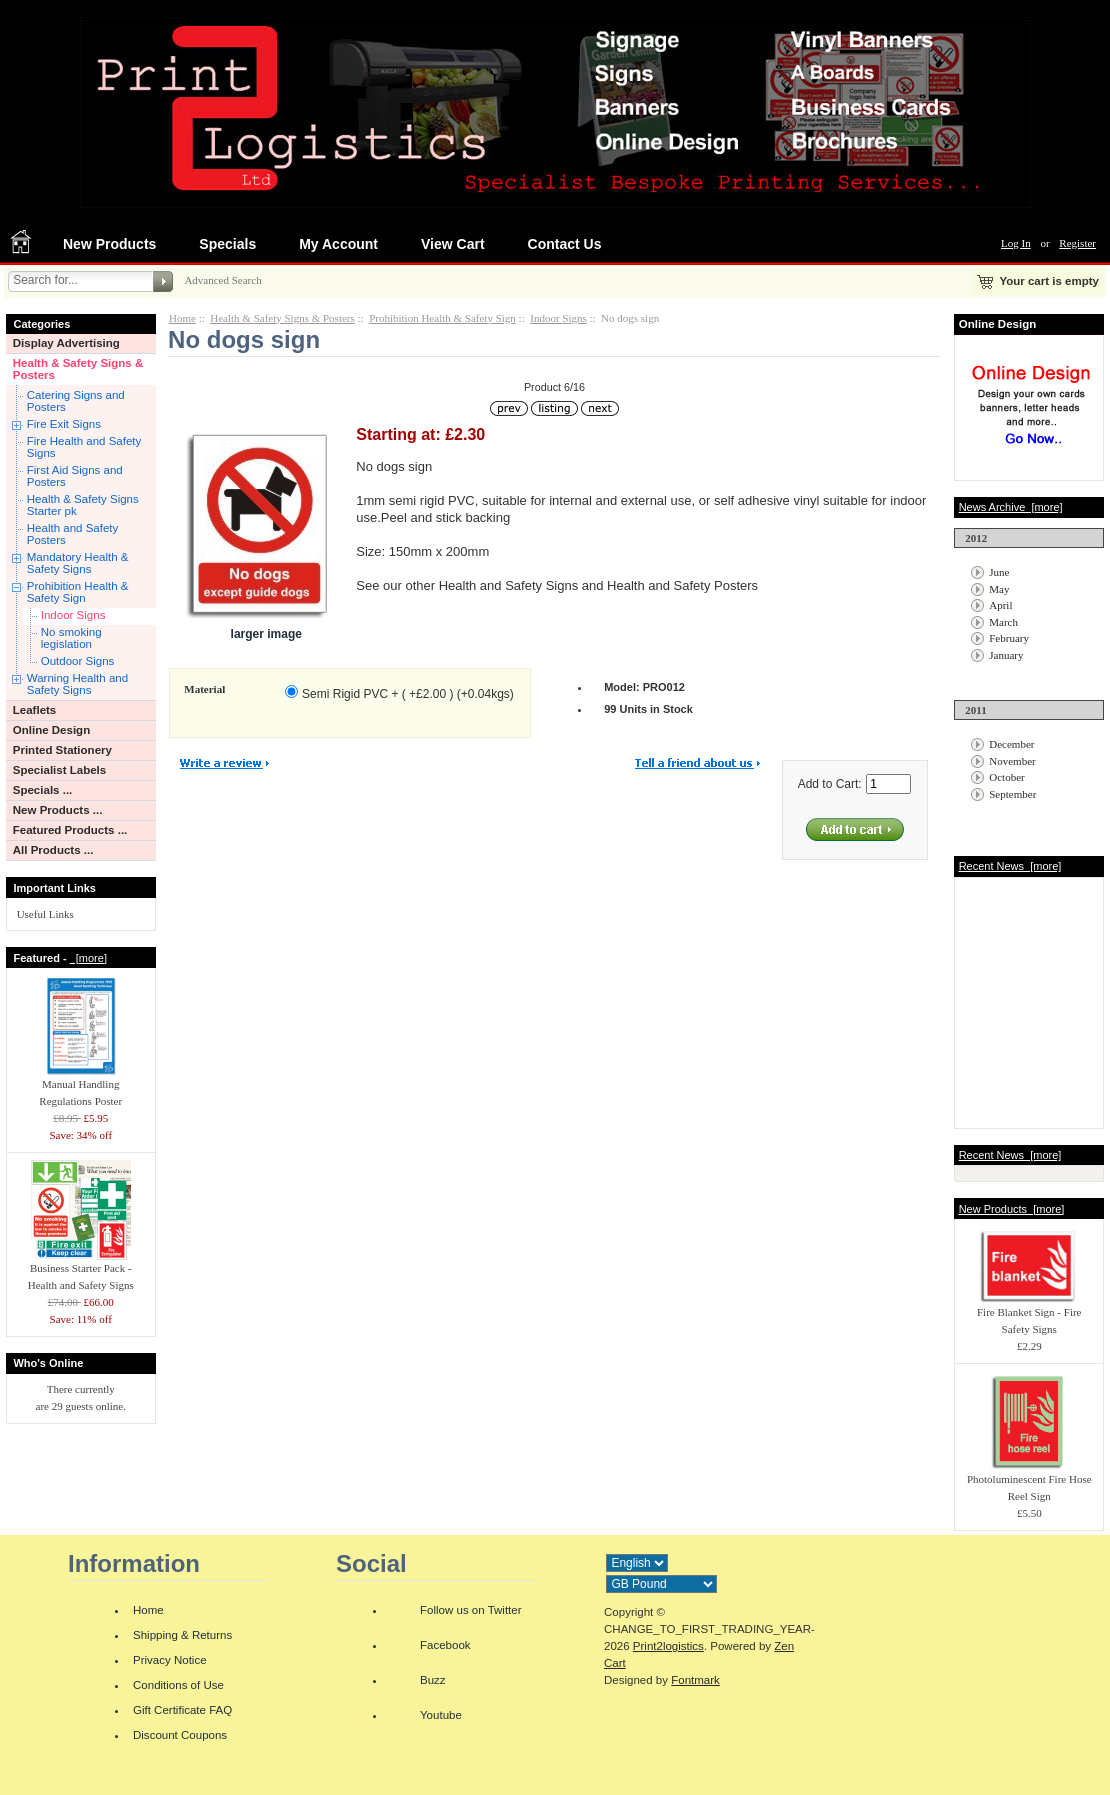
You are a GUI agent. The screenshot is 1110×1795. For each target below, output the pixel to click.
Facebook (445, 1645)
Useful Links (45, 914)
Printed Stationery (62, 750)
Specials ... (43, 790)
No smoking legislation (71, 638)
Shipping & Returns (182, 1635)
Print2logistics (668, 1646)
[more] (88, 958)
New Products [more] (1012, 1209)
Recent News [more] (1010, 866)
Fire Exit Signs (64, 424)
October (1006, 777)
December (1011, 744)
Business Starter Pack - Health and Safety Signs (81, 1270)
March (1003, 622)
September (1012, 794)
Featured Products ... (70, 830)
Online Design (51, 730)
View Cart (453, 244)
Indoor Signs (73, 615)
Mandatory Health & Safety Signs (78, 563)
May (999, 589)
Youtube (441, 1715)
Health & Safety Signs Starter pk (83, 505)
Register (1077, 243)
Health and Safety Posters (73, 534)
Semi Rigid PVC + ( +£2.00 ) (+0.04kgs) (408, 694)
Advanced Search (222, 280)
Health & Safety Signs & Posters (78, 369)
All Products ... (53, 850)
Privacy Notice (170, 1660)
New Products (109, 244)
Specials (227, 244)
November (1012, 761)
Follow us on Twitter (471, 1610)
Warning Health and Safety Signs (77, 684)
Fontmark (695, 1680)
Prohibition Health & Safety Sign (78, 592)
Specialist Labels (59, 770)
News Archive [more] (1011, 507)
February (1009, 638)
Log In (1016, 243)
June (999, 572)
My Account (338, 244)
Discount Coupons (180, 1735)
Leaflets (35, 710)
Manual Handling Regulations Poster (81, 1086)
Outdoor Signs (78, 661)
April (1000, 605)
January (1006, 655)
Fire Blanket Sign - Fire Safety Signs (1029, 1314)
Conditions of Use (178, 1685)
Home (182, 318)
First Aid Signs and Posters (75, 476)
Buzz (433, 1680)
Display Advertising (66, 343)
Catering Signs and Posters (76, 401)
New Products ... (58, 810)
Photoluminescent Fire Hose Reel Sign (1029, 1481)
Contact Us (565, 244)
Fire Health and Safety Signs (84, 447)
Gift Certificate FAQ (182, 1710)
